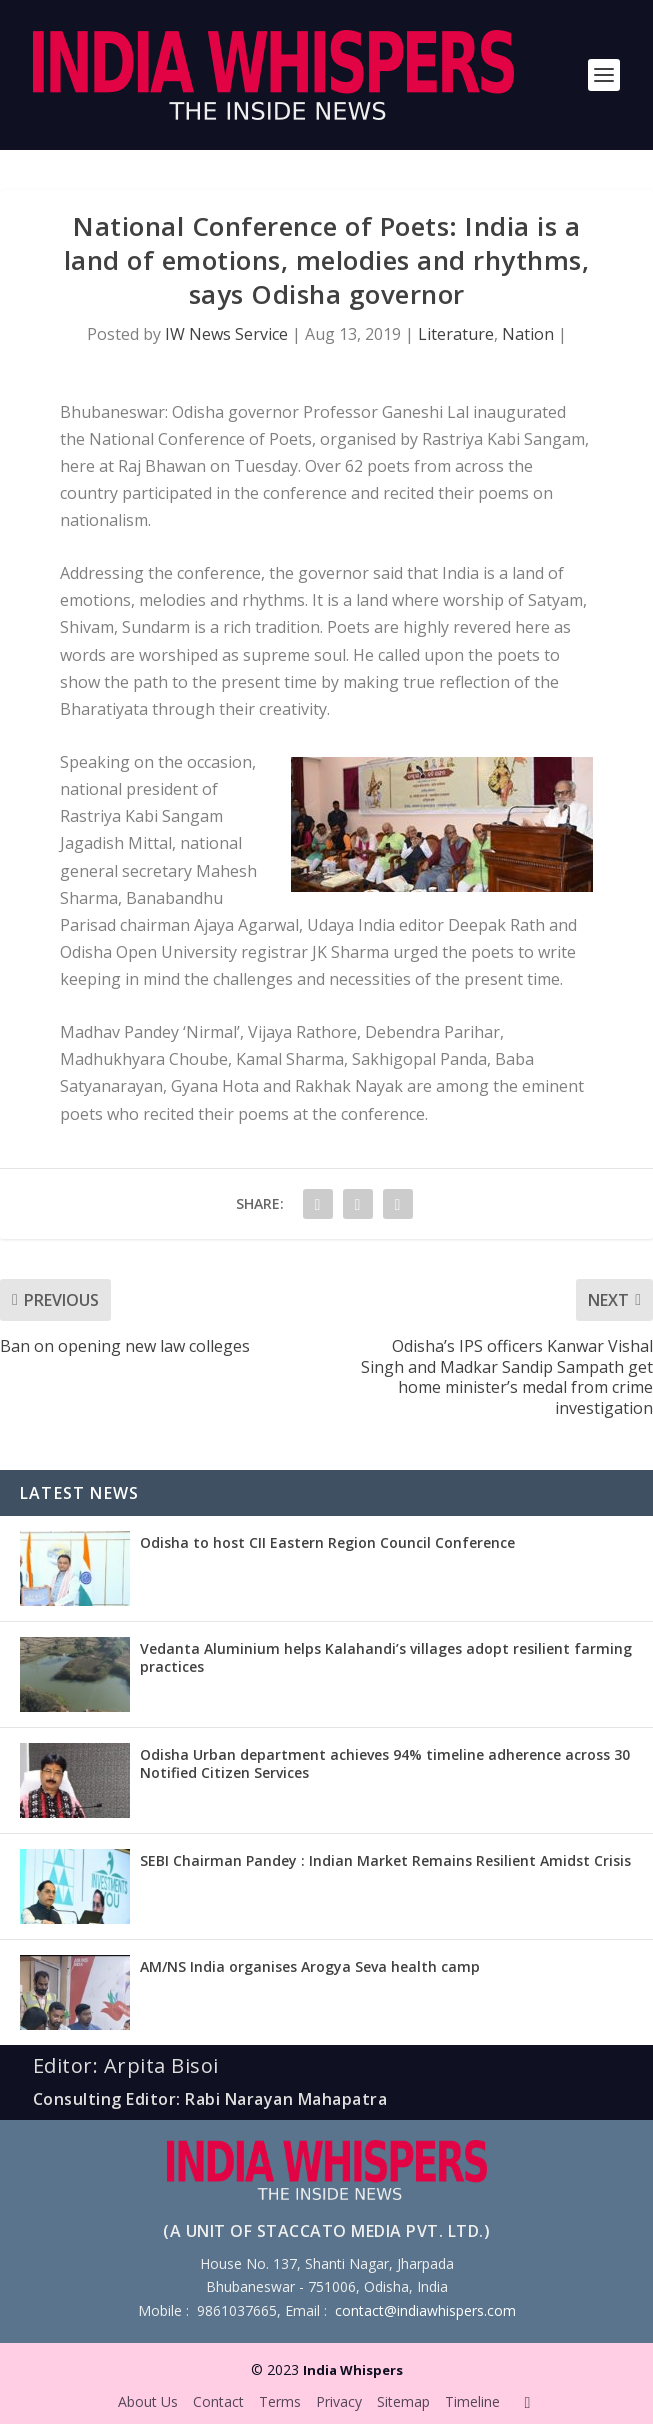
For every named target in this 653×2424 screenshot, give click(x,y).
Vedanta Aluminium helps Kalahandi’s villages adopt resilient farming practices (386, 1657)
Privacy (339, 2401)
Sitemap (403, 2401)
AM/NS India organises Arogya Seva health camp (310, 1966)
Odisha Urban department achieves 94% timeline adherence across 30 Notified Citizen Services (385, 1763)
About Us (148, 2401)
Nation (528, 334)
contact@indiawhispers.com (425, 2310)
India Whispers (353, 2370)
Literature (456, 334)
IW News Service (226, 334)
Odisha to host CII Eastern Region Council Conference (327, 1542)
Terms (280, 2401)
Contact (218, 2401)
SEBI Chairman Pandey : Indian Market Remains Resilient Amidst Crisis (385, 1860)
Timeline (472, 2401)
